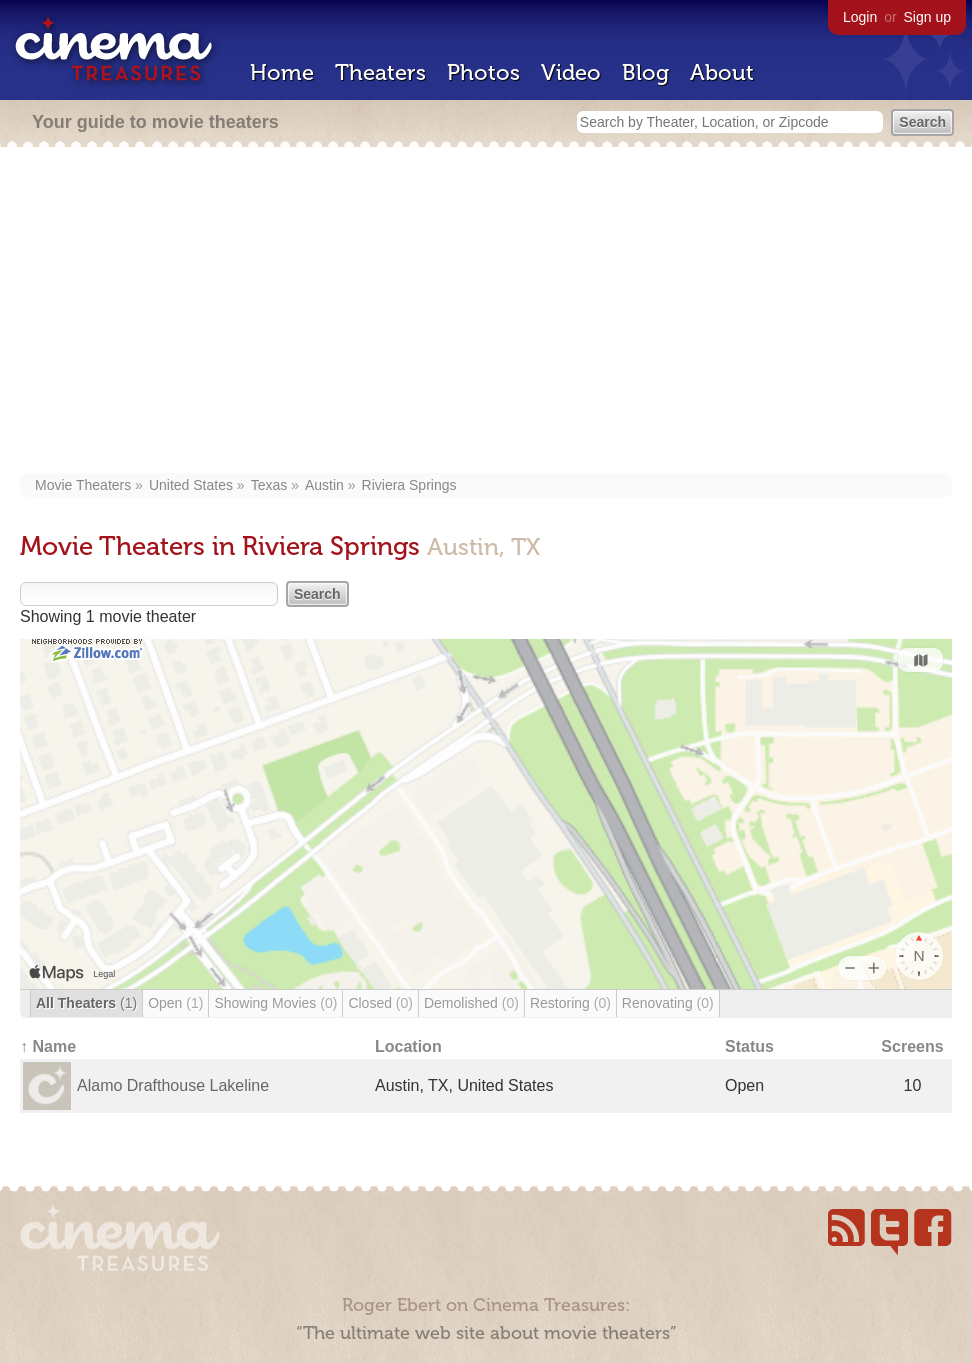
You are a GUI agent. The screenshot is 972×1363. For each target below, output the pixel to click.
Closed (380, 1003)
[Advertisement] (486, 312)
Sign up (927, 17)
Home (282, 72)
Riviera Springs (409, 485)
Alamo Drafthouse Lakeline (173, 1085)
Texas (269, 485)
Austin (324, 485)
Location (408, 1046)
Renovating (668, 1003)
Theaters (380, 72)
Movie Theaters (83, 485)
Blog (645, 72)
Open (175, 1003)
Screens (912, 1046)
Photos (483, 72)
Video (571, 72)
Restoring (570, 1003)
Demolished (471, 1003)
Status (749, 1046)
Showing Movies (275, 1003)
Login (860, 17)
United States (191, 485)
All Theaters (86, 1003)
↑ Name (48, 1046)
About (722, 72)
